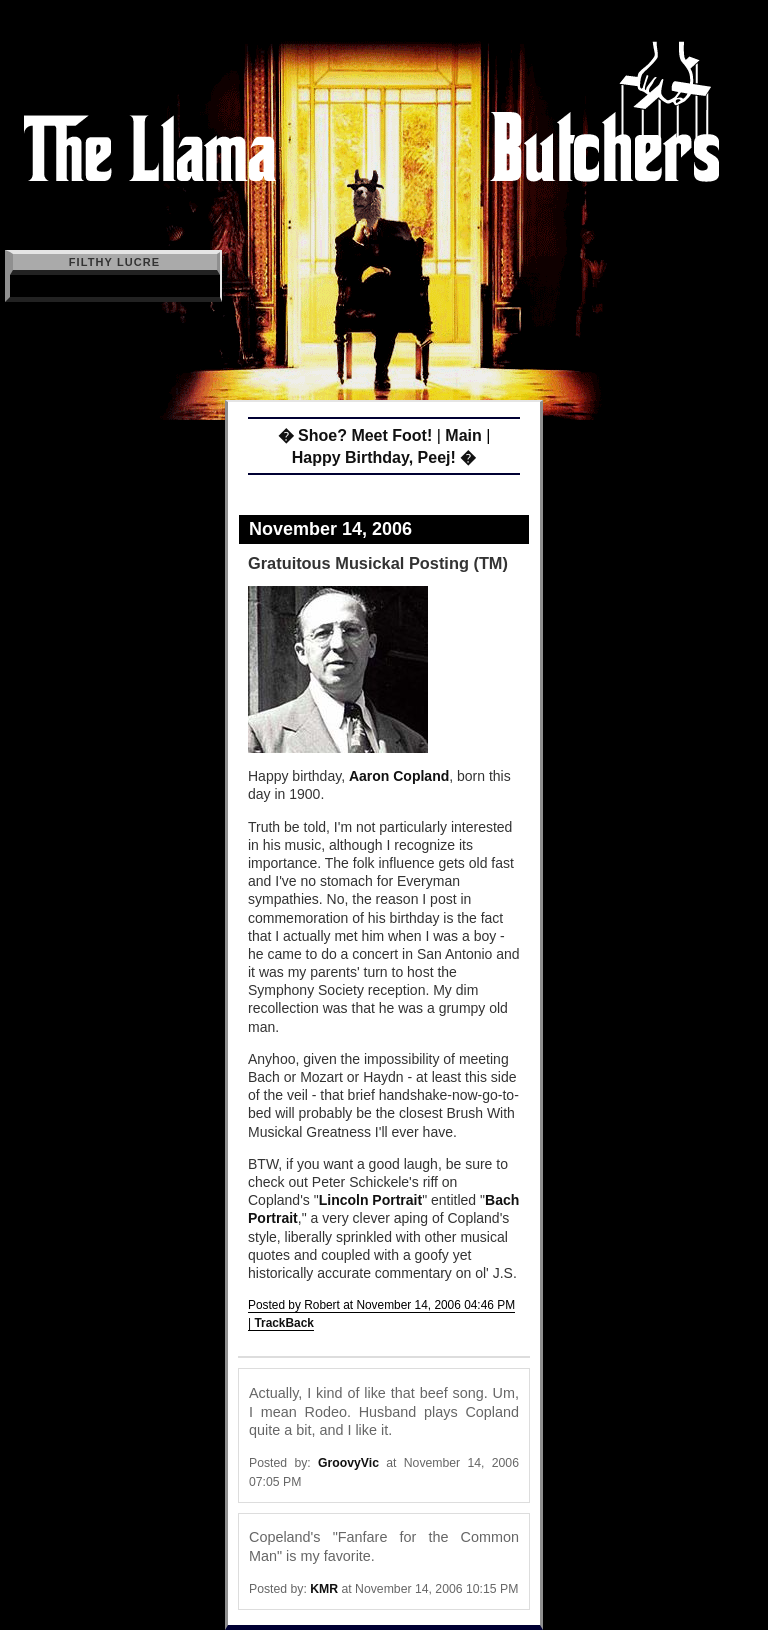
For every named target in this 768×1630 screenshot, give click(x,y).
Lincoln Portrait (370, 1200)
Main (463, 435)
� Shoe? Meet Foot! (355, 435)
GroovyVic (348, 1463)
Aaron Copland (399, 776)
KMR (324, 1589)
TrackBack (284, 1323)
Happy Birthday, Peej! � (384, 457)
